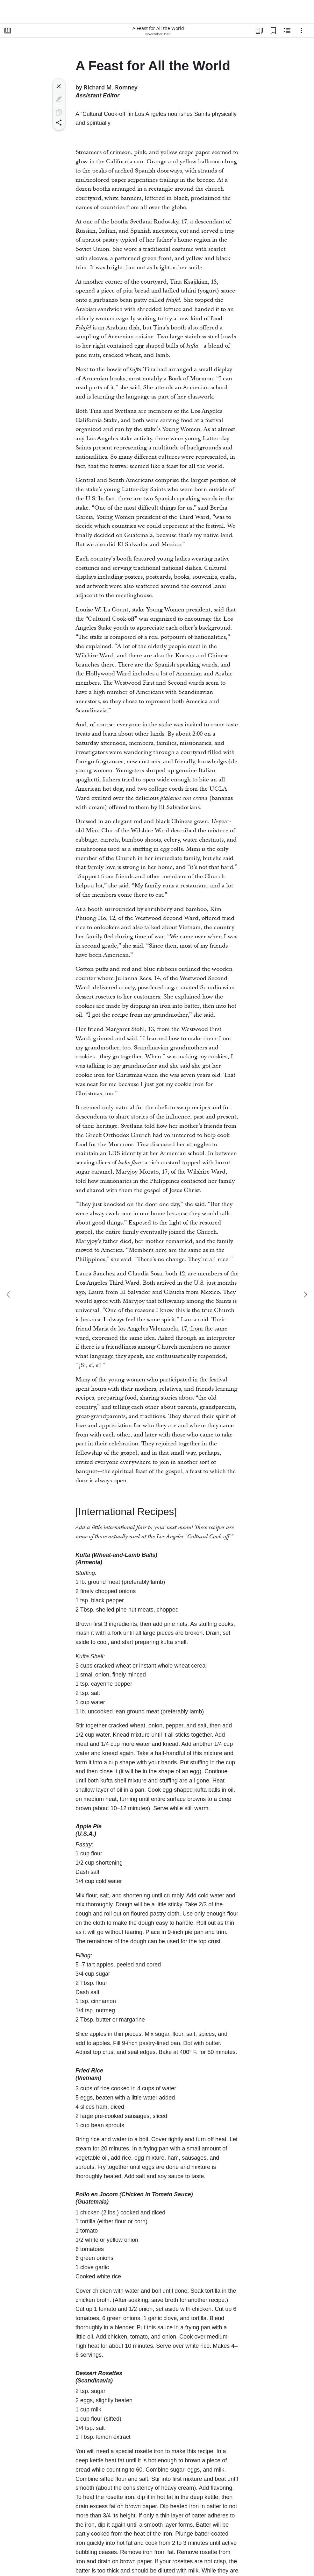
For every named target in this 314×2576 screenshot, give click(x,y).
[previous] (9, 1294)
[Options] (301, 31)
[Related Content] (287, 31)
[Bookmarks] (273, 31)
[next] (305, 1294)
